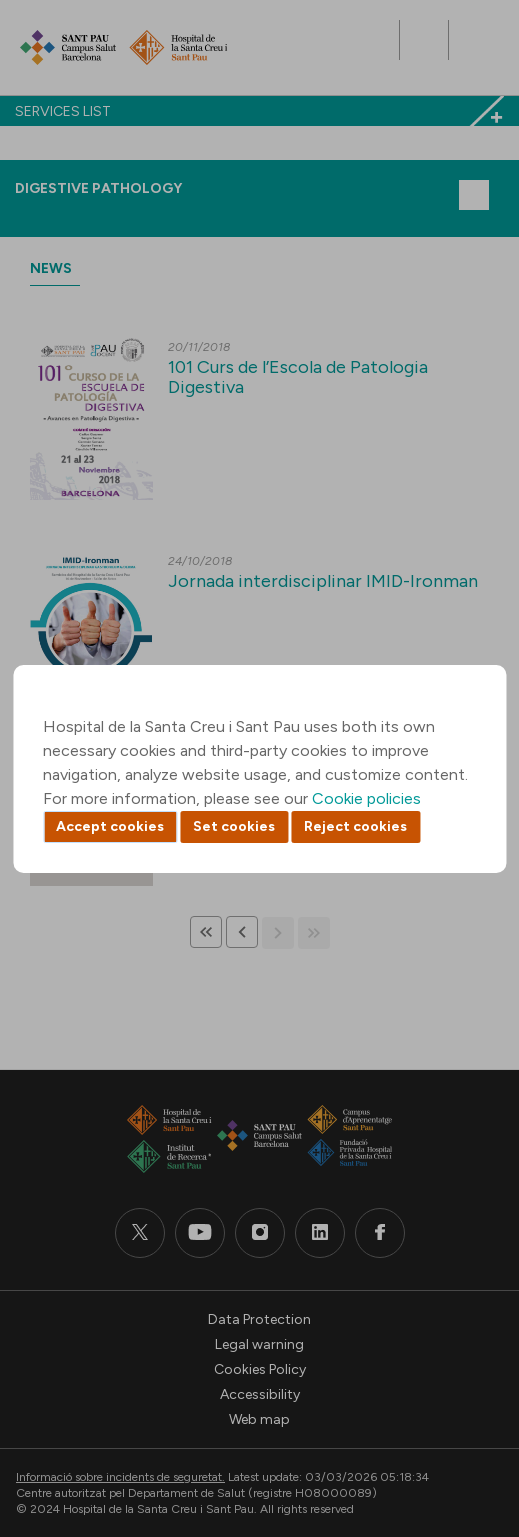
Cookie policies (366, 798)
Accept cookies (110, 826)
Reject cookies (355, 826)
